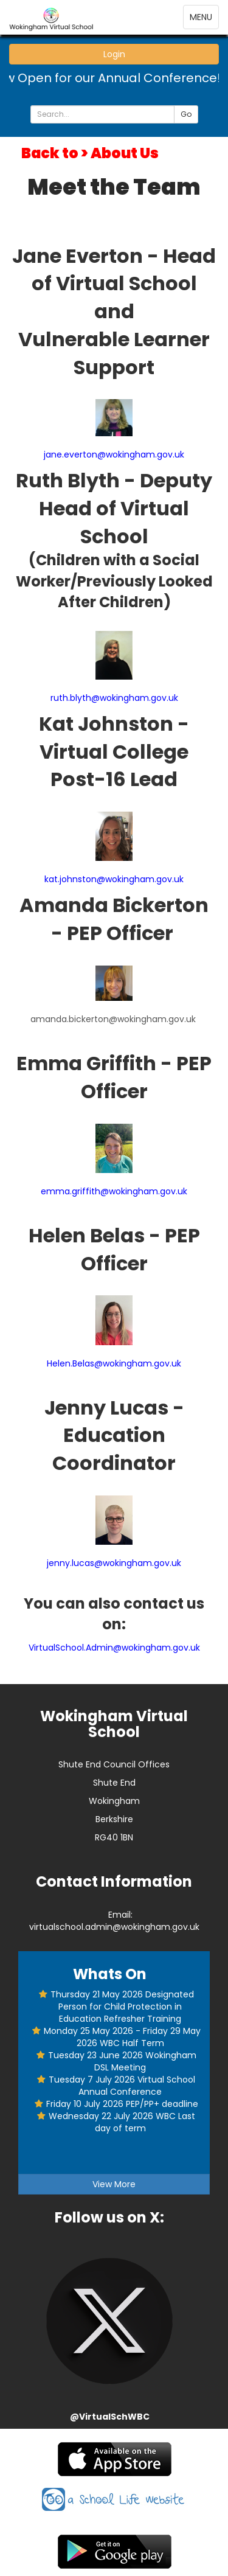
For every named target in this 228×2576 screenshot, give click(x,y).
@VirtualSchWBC (110, 2417)
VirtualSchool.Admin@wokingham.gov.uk (114, 1647)
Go (186, 114)
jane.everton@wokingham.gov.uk (114, 454)
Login (114, 54)
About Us (125, 153)
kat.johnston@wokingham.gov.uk (114, 879)
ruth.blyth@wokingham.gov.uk (114, 698)
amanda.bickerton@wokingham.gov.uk (113, 1019)
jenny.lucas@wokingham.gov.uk (114, 1563)
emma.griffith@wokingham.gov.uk (114, 1191)
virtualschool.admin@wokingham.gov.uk (114, 1927)
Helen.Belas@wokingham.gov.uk (114, 1363)
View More (114, 2184)
